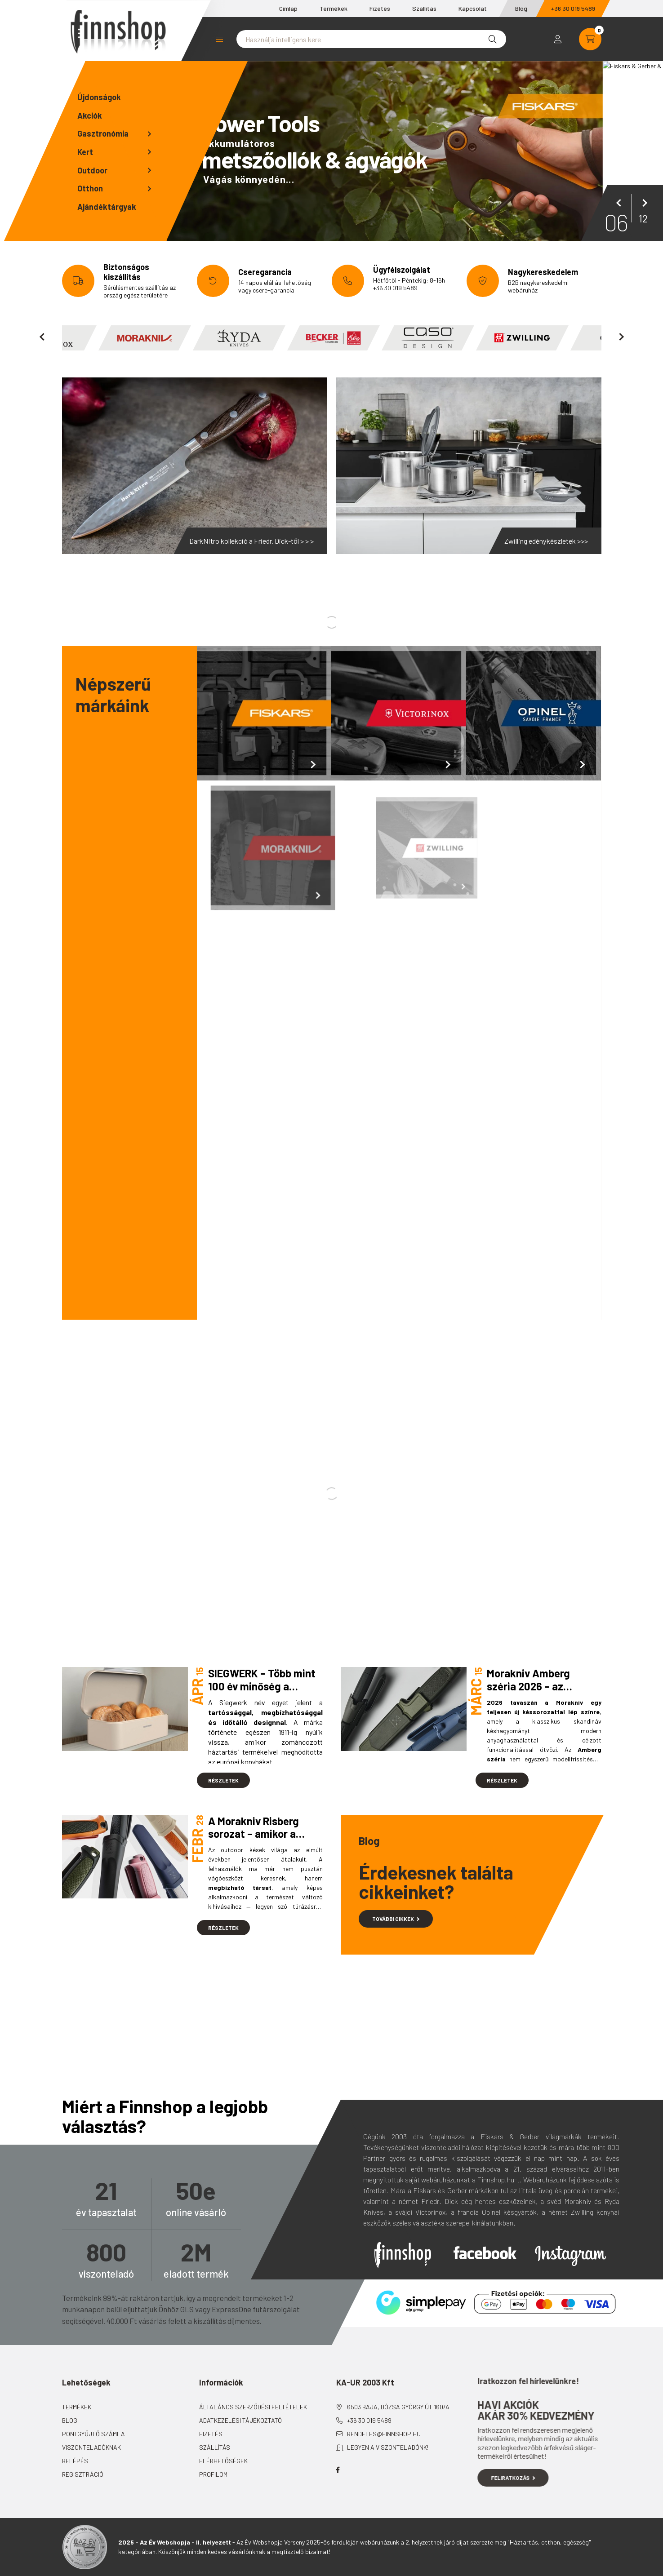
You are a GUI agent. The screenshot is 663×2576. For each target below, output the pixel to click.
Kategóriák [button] (219, 39)
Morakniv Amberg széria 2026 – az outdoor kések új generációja (528, 1692)
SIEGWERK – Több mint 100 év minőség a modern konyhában (262, 1686)
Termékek (333, 8)
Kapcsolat (472, 8)
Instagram (570, 2256)
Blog (521, 8)
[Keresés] (492, 39)
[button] (115, 133)
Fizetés (379, 8)
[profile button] (558, 39)
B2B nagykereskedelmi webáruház (538, 286)
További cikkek (396, 1918)
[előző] (620, 203)
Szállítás (424, 8)
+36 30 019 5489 (573, 8)
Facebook (485, 2253)
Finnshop (402, 2255)
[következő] (643, 203)
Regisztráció (108, 2474)
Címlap (288, 8)
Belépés (100, 2461)
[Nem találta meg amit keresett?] (371, 39)
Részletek (223, 1780)
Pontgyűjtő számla (118, 2434)
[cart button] (590, 39)
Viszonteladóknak (116, 2447)
